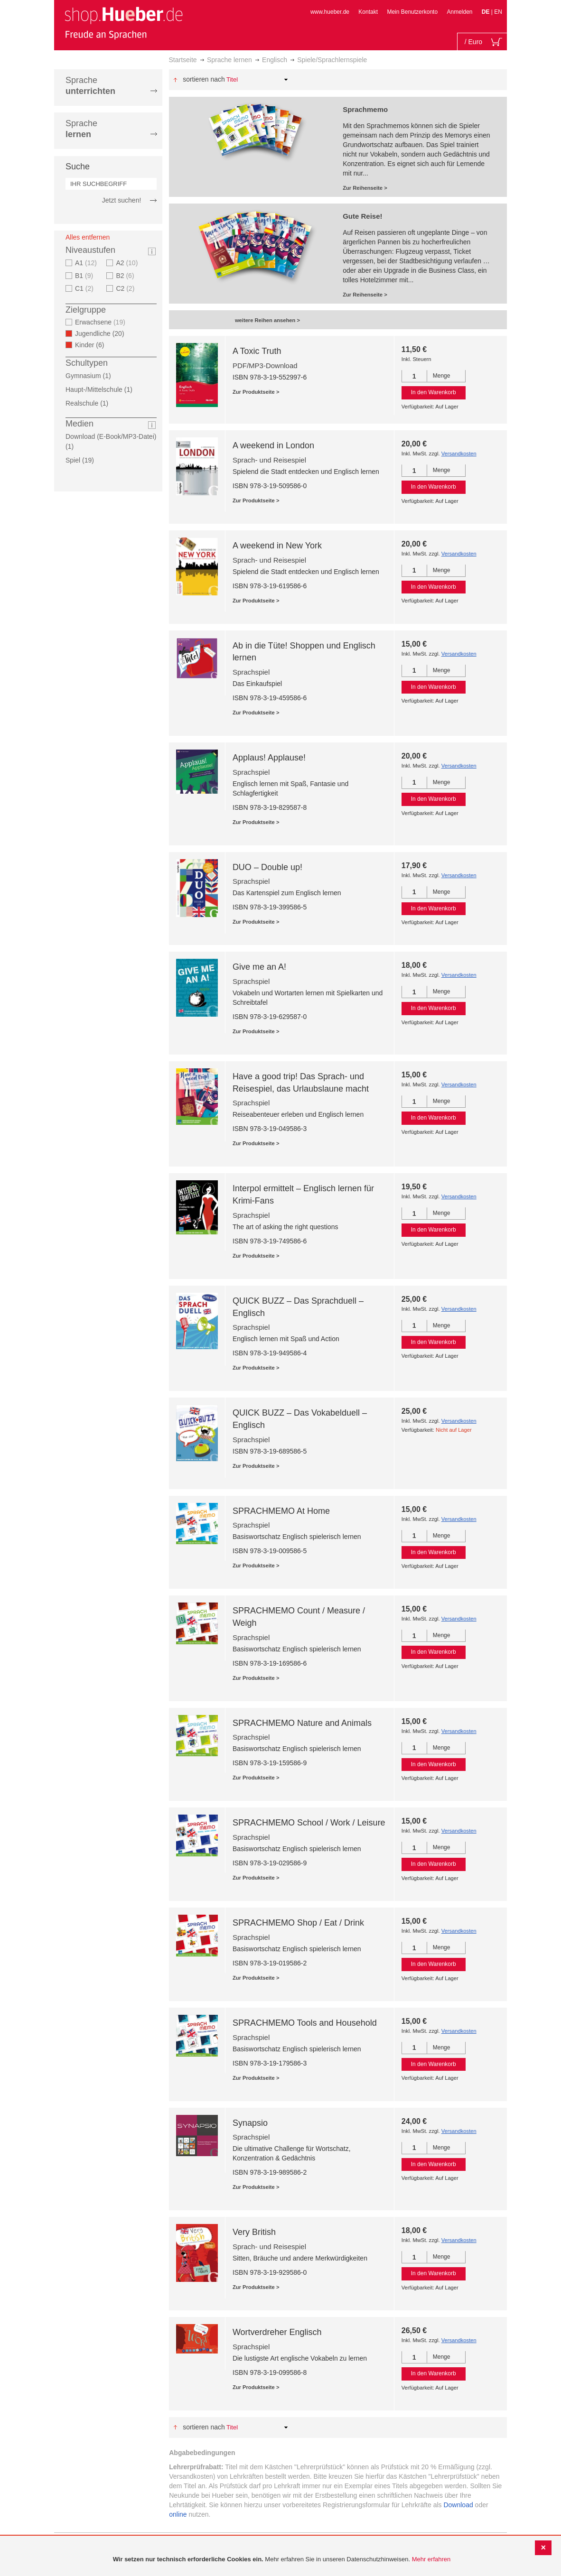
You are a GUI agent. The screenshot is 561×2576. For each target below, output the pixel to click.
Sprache (90, 85)
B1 (85, 275)
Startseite (183, 60)
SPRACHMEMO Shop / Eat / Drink (298, 1922)
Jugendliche (102, 333)
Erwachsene (101, 322)
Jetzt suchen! (121, 200)
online (178, 2514)
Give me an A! (259, 967)
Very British (254, 2232)
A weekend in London (273, 445)
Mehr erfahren (431, 2559)
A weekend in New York (277, 545)
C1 (85, 288)
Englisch (274, 60)
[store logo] (123, 23)
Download (458, 2505)
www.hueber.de (329, 12)
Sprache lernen (229, 60)
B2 (126, 275)
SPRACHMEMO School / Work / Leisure (309, 1822)
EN (498, 12)
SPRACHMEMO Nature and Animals (302, 1723)
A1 (87, 263)
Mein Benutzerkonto (412, 12)
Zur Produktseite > (256, 392)
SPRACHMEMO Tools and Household (305, 2023)
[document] (282, 2559)
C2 (126, 288)
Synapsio (250, 2123)
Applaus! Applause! (269, 757)
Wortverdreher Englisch (277, 2332)
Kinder (92, 345)
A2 (128, 263)
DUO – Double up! (267, 867)
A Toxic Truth (257, 351)
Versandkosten (459, 453)
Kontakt (368, 12)
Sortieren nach (204, 79)
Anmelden (459, 12)
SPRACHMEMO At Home (281, 1511)
